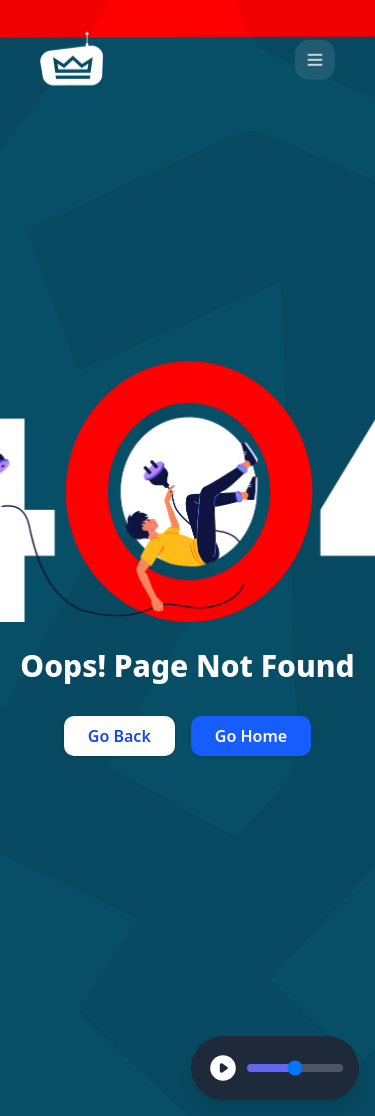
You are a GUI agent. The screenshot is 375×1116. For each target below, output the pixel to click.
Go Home (251, 736)
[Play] (223, 1068)
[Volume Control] (295, 1068)
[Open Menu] (315, 59)
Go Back (119, 736)
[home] (72, 58)
